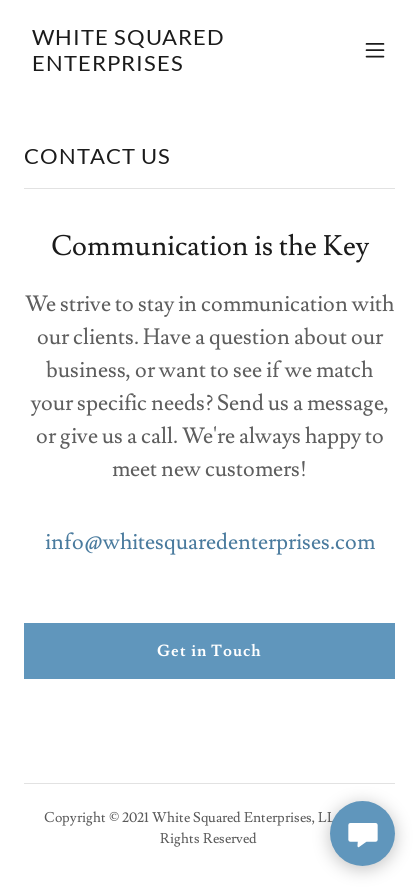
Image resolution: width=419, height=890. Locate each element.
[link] (154, 66)
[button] (375, 50)
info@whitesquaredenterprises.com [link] (210, 542)
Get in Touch (209, 651)
